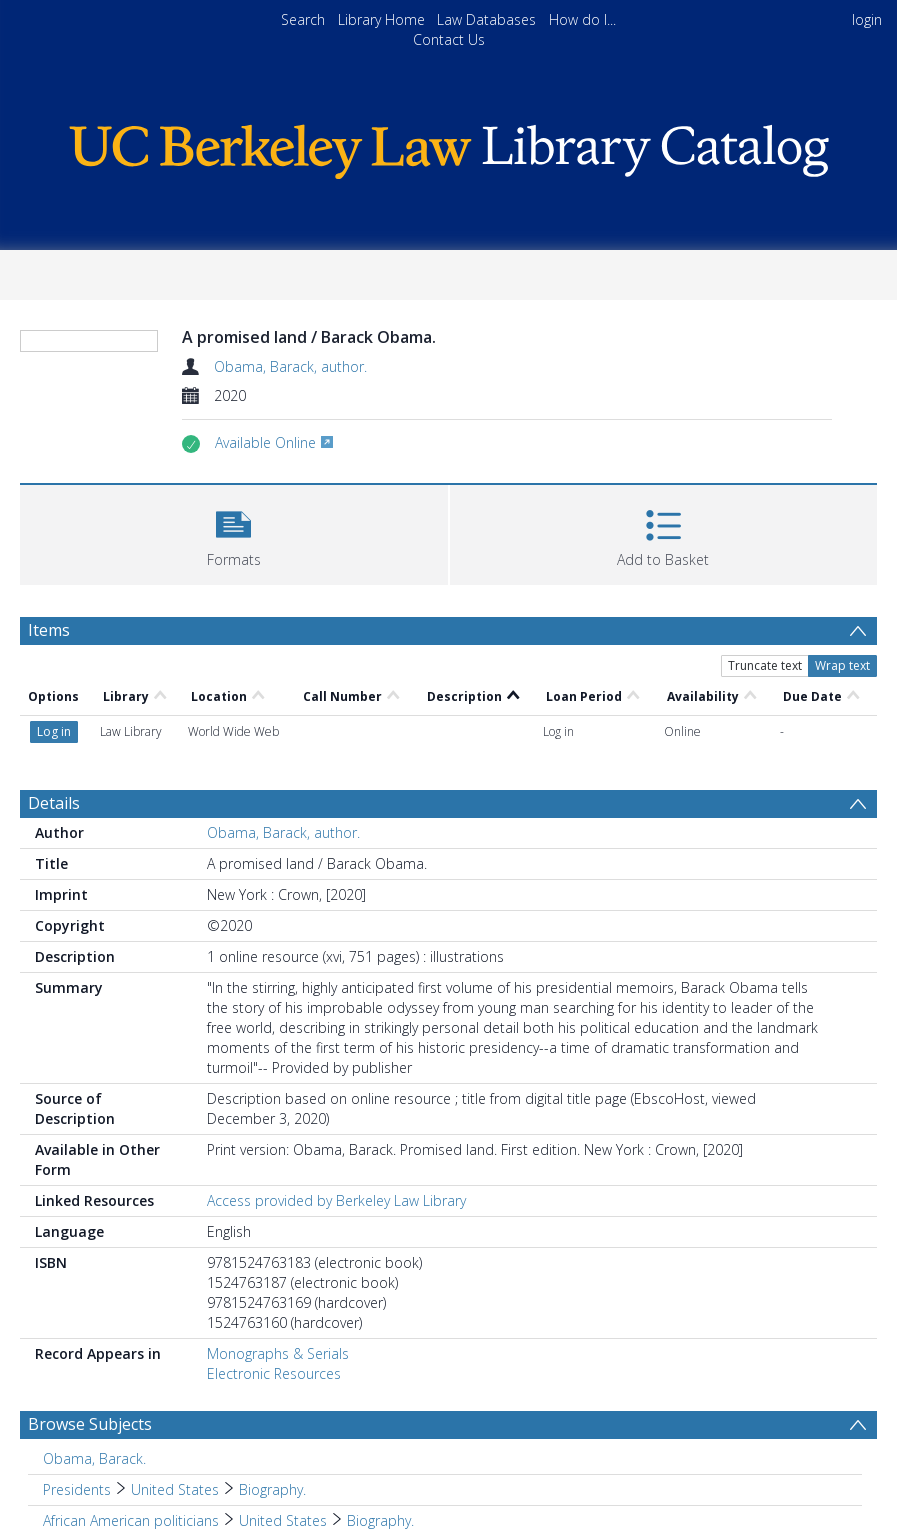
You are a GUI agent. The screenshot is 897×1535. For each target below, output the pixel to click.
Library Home (381, 19)
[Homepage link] (449, 146)
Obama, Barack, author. (290, 366)
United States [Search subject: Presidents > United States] (175, 1489)
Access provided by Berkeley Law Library (336, 1200)
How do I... (582, 19)
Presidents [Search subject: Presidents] (77, 1489)
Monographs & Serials (278, 1353)
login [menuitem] (867, 19)
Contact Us (449, 39)
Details (54, 803)
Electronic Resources (274, 1373)
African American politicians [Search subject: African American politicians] (131, 1520)
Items (49, 630)
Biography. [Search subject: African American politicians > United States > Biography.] (380, 1520)
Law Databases (486, 19)
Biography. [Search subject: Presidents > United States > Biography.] (272, 1489)
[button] (234, 532)
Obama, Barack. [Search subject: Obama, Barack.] (94, 1458)
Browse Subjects (90, 1424)
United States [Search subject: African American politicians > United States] (283, 1520)
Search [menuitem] (303, 19)
